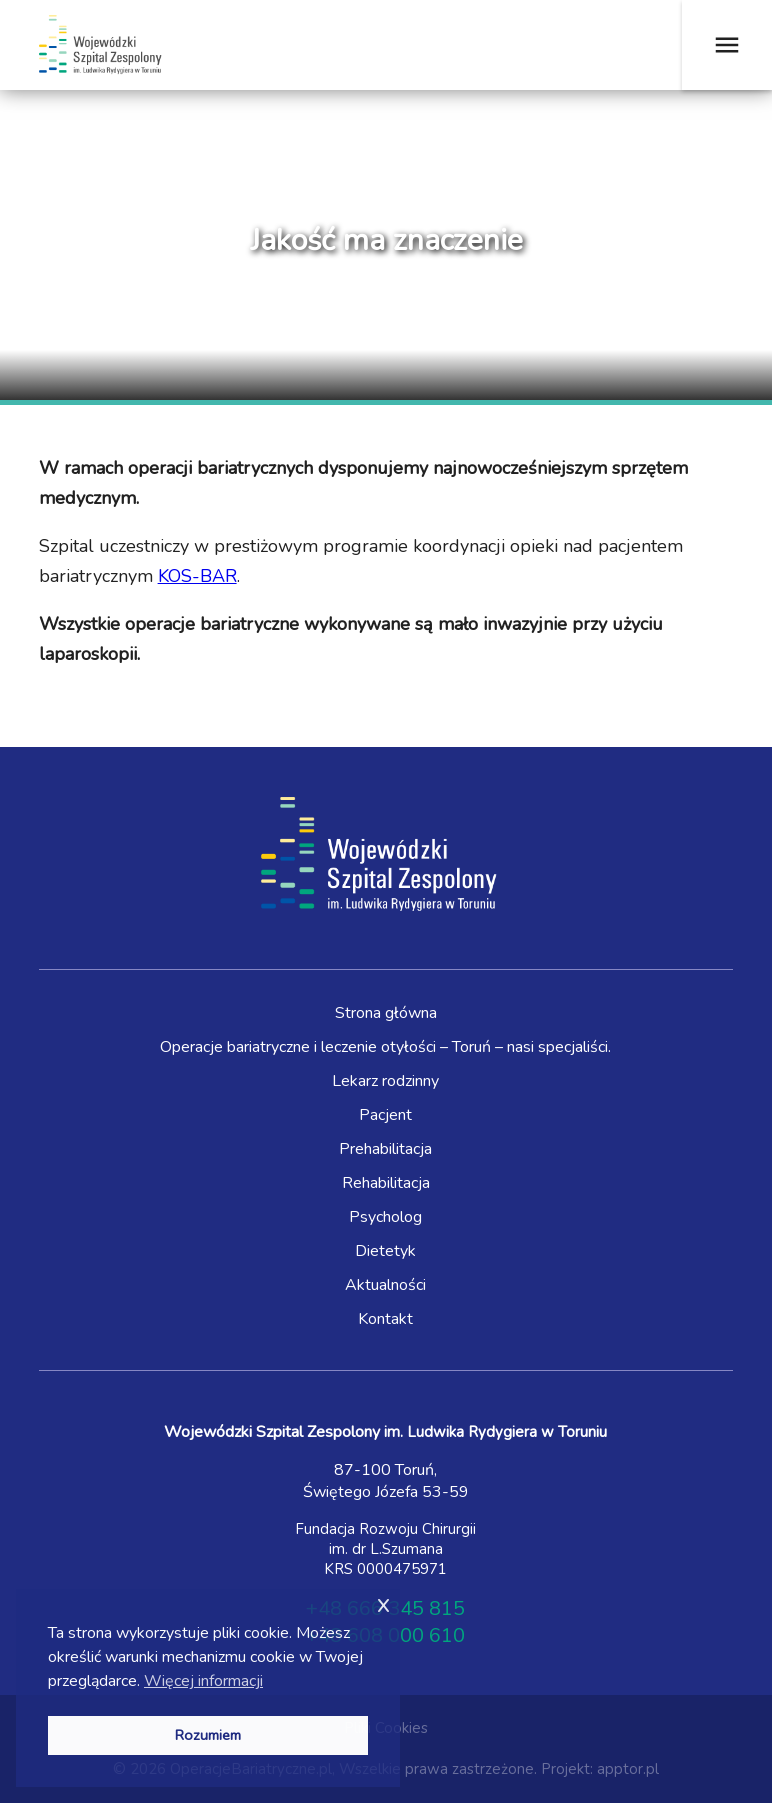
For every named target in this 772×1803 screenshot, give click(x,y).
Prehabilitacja (385, 1149)
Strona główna (386, 1013)
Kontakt (385, 1319)
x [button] (383, 1603)
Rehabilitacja (386, 1183)
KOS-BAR (197, 576)
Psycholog (385, 1217)
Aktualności (385, 1285)
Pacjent (385, 1115)
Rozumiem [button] (208, 1735)
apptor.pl (628, 1769)
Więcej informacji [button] (203, 1681)
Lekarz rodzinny (385, 1081)
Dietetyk (385, 1251)
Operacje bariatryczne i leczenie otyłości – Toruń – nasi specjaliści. (385, 1047)
